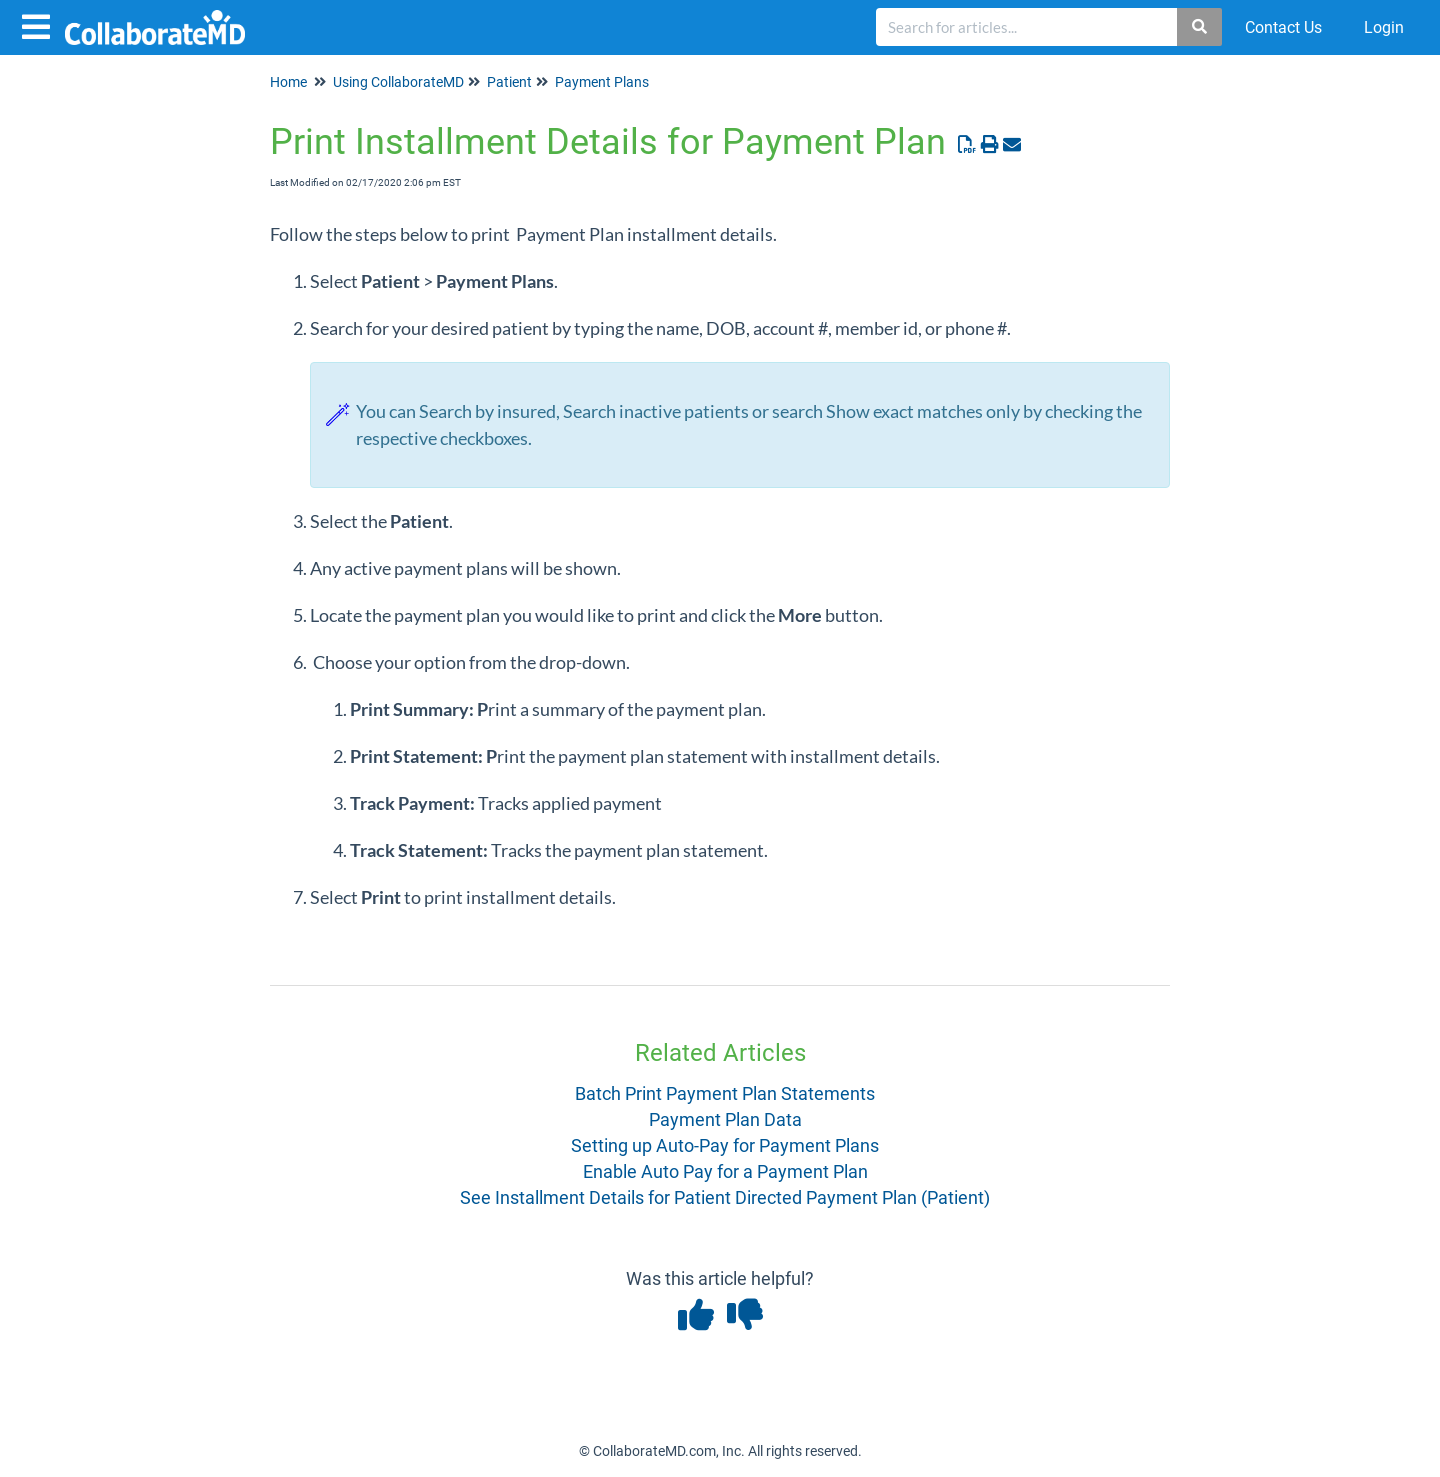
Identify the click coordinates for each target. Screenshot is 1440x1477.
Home (288, 82)
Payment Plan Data (725, 1119)
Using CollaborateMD (398, 82)
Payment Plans (602, 82)
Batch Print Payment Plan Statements (725, 1093)
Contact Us (1283, 27)
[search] (1027, 27)
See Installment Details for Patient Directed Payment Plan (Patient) (725, 1197)
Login (1384, 27)
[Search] (1200, 27)
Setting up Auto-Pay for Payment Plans (725, 1145)
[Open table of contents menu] (40, 24)
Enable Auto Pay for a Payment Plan (725, 1171)
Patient (509, 82)
